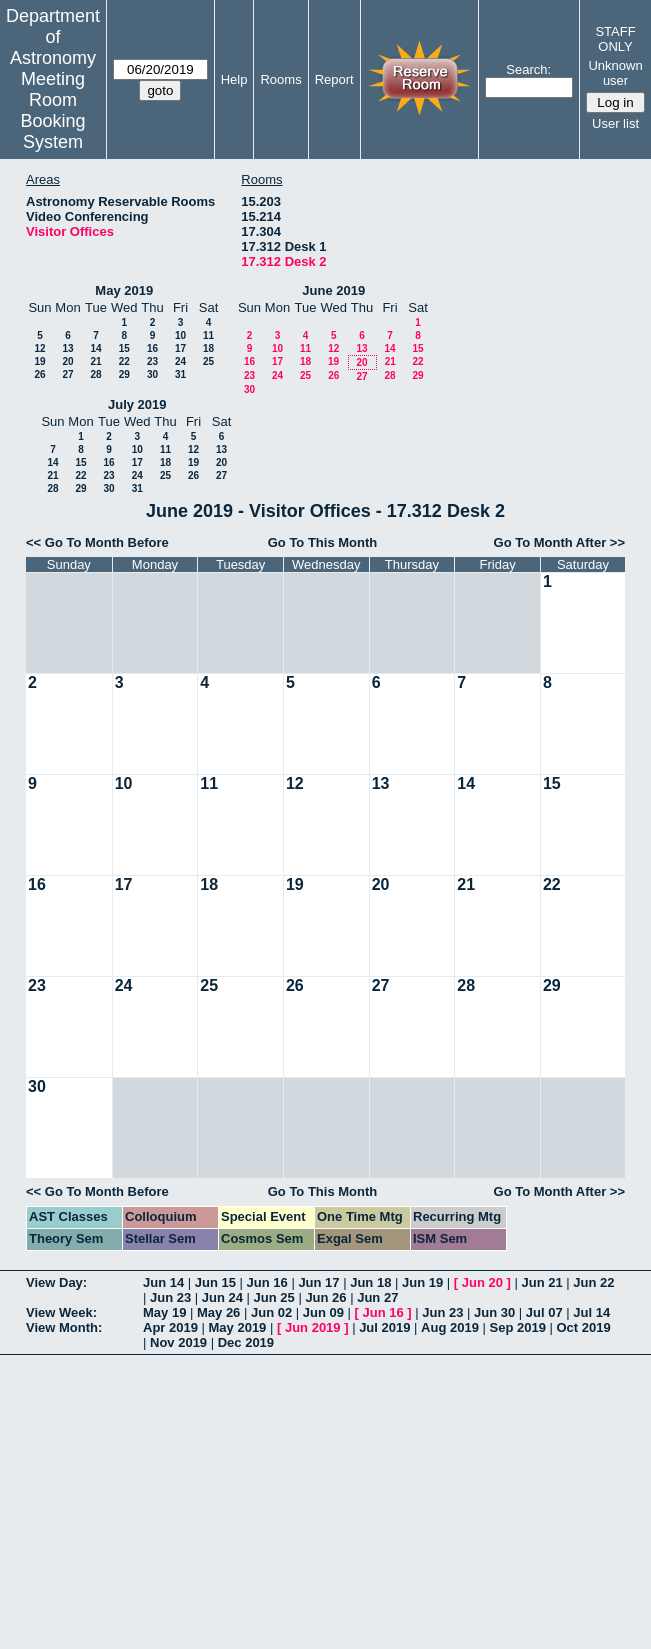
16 (152, 348)
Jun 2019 (313, 1327)
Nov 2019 (178, 1342)
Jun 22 (593, 1282)
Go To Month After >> (559, 542)
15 (124, 348)
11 (208, 335)
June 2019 (333, 290)
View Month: (64, 1327)
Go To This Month (323, 542)
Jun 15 (215, 1282)
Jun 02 (271, 1312)
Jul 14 (591, 1312)
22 (124, 361)
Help (234, 79)
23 (152, 361)
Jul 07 (544, 1312)
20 (67, 361)
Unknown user (615, 73)
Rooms (280, 79)
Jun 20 (482, 1282)
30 (152, 374)
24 (180, 361)
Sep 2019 (518, 1327)
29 (124, 374)
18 (208, 348)
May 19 (164, 1312)
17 (180, 348)
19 (39, 361)
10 (180, 335)
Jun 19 (422, 1282)
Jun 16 (267, 1282)
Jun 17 (318, 1282)
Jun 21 (541, 1282)
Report (334, 79)
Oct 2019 (583, 1327)
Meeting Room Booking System (52, 110)
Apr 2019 (170, 1327)
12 (39, 348)
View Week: (61, 1312)
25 (208, 361)
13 (67, 348)
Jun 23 (170, 1297)
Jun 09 (323, 1312)
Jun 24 (222, 1297)
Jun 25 (274, 1297)
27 (67, 374)
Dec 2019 (246, 1342)
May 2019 (124, 290)
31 (180, 374)
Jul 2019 (384, 1327)
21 (95, 361)
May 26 (218, 1312)
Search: (528, 69)
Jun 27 (377, 1297)
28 (95, 374)
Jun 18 (370, 1282)
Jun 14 (163, 1282)
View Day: (56, 1282)
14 (95, 348)
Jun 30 (494, 1312)
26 (39, 374)
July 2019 (137, 404)
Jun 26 (325, 1297)
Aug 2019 (450, 1327)
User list (615, 123)
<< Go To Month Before (97, 542)
